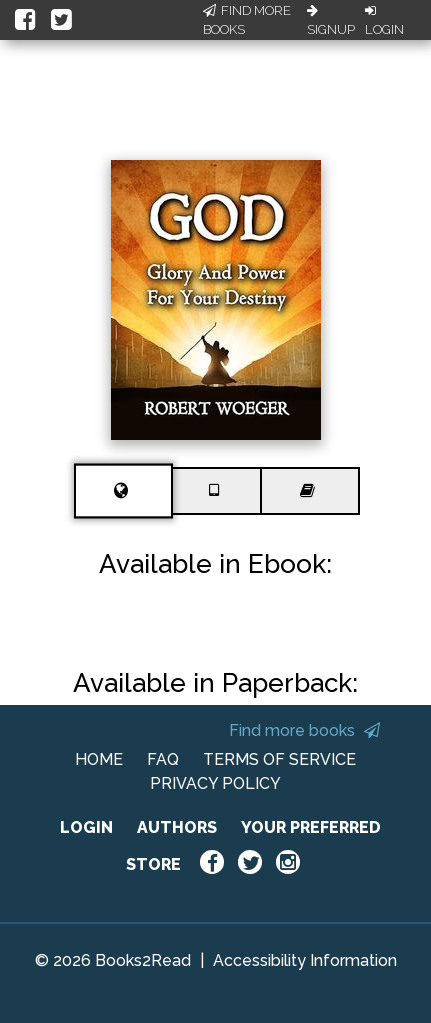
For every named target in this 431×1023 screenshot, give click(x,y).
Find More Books (247, 20)
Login (384, 21)
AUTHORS (177, 827)
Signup (331, 21)
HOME (99, 759)
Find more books (304, 730)
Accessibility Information (305, 960)
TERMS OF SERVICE (279, 759)
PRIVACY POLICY (215, 783)
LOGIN (86, 827)
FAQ (163, 759)
